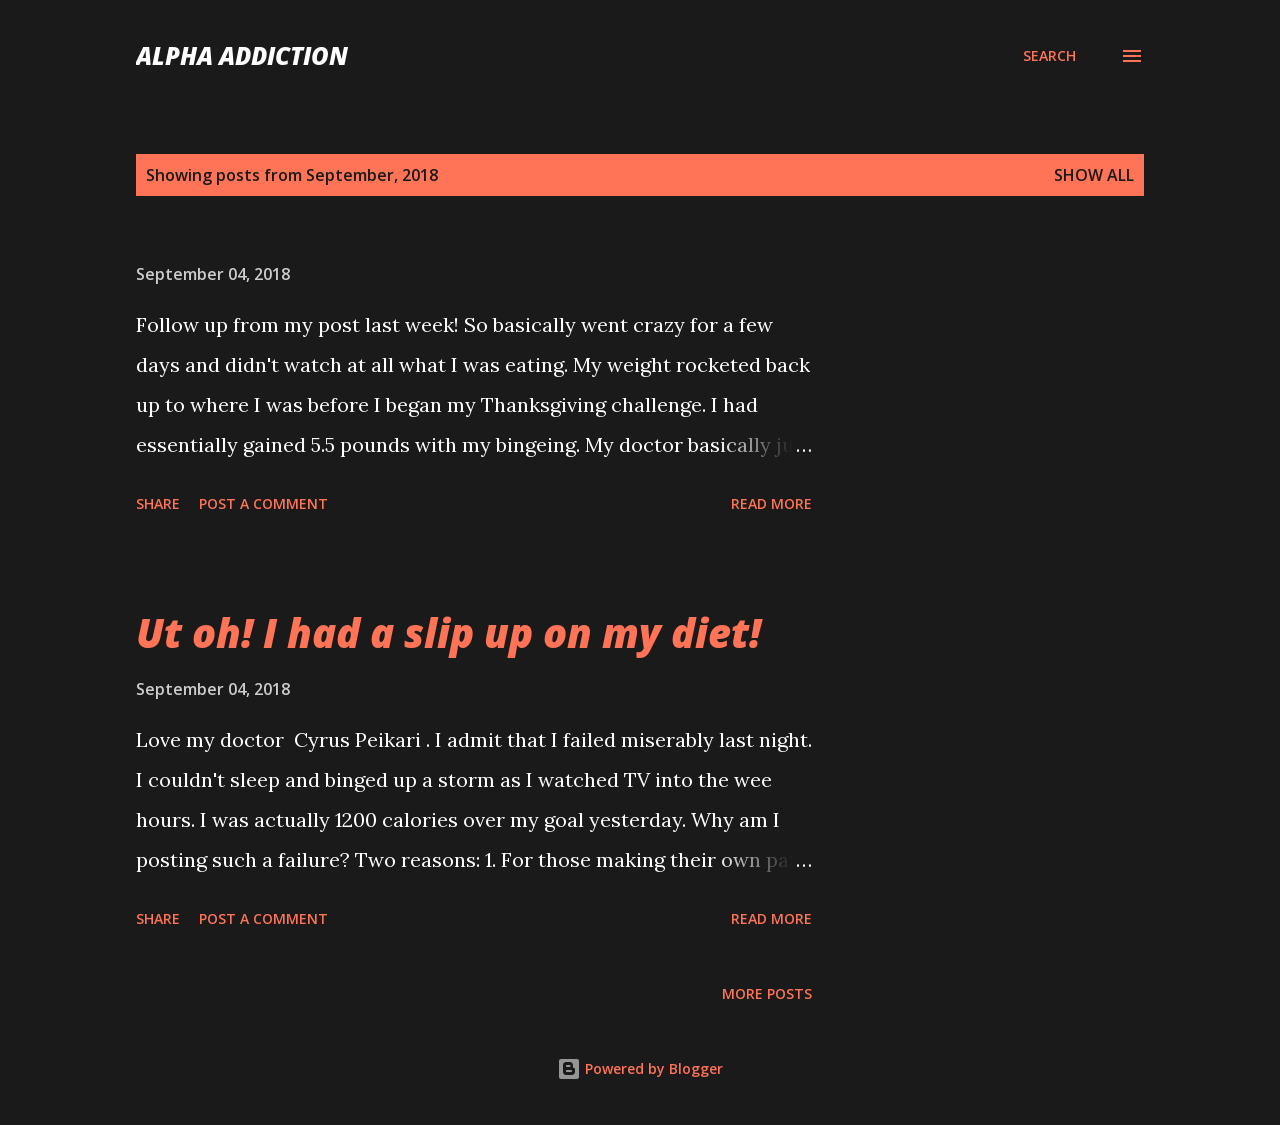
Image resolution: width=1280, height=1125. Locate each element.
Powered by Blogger (640, 1068)
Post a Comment (263, 503)
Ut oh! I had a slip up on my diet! (448, 632)
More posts (767, 993)
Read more (771, 503)
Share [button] (158, 503)
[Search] (1049, 56)
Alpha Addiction (242, 55)
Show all (1094, 175)
